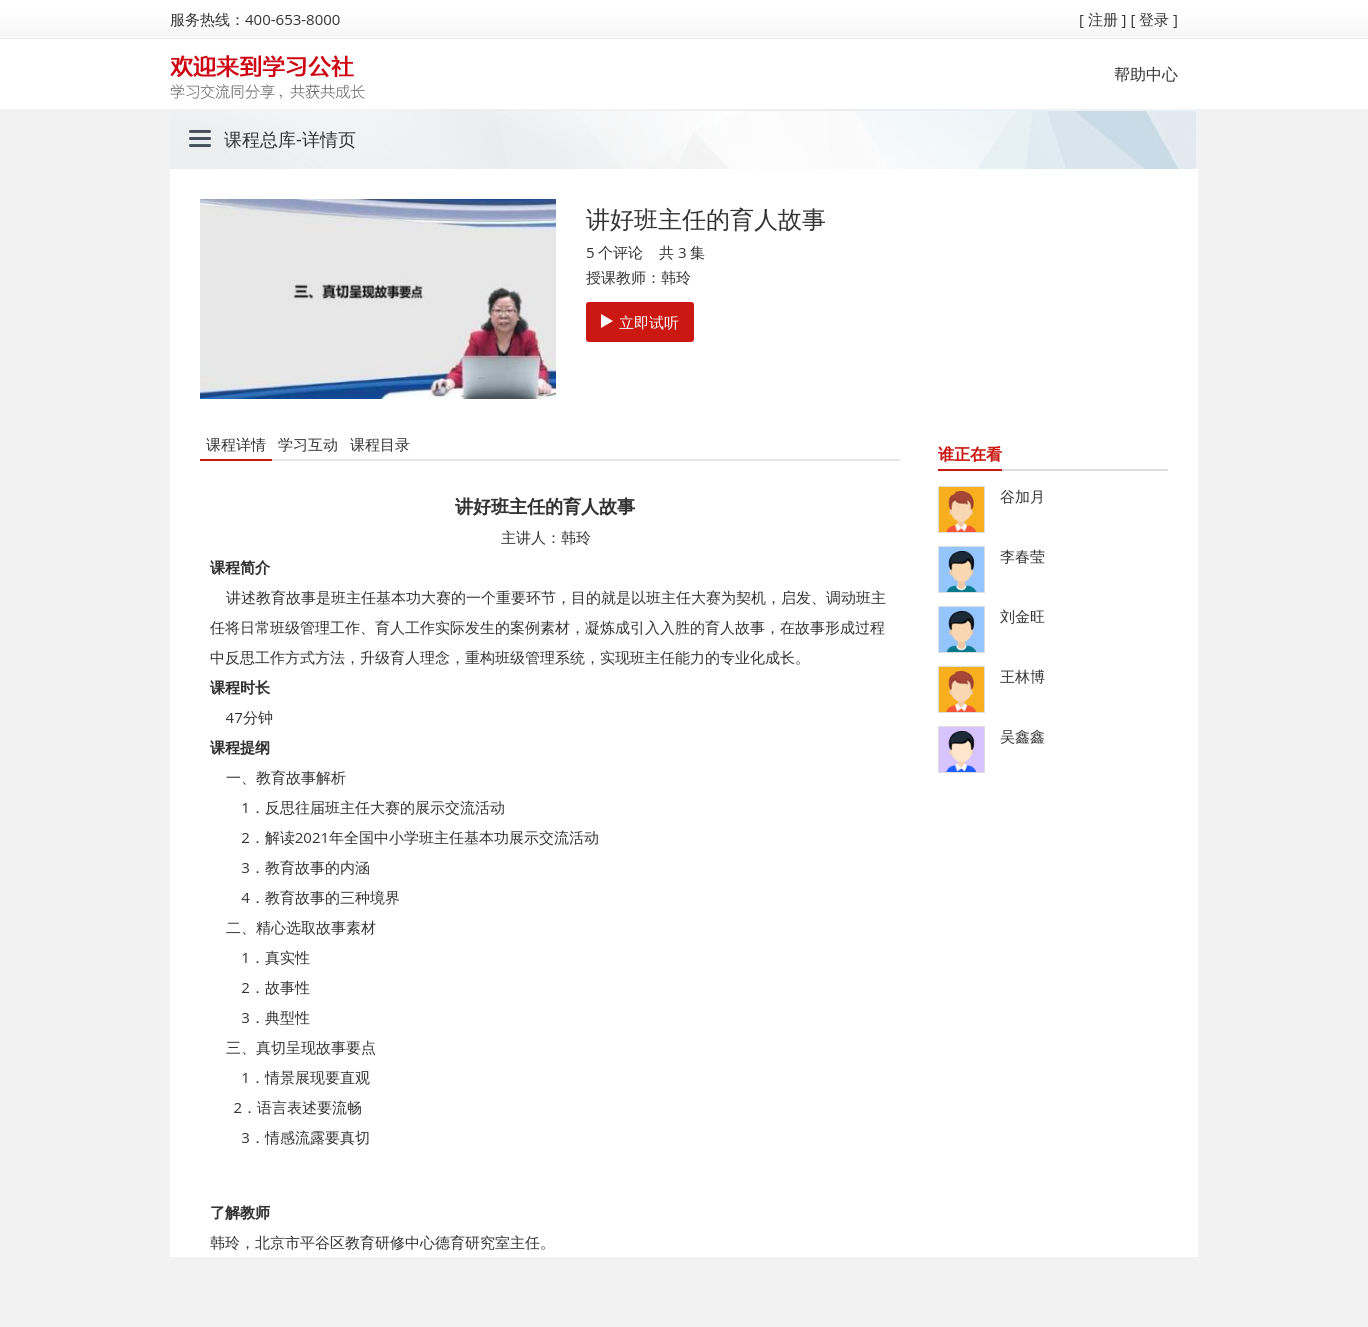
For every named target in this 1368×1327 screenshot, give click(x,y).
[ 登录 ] (1154, 19)
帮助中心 (1146, 74)
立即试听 (640, 322)
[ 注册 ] (1103, 19)
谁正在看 (970, 454)
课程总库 (260, 139)
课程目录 (380, 444)
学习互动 (308, 444)
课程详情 (236, 444)
